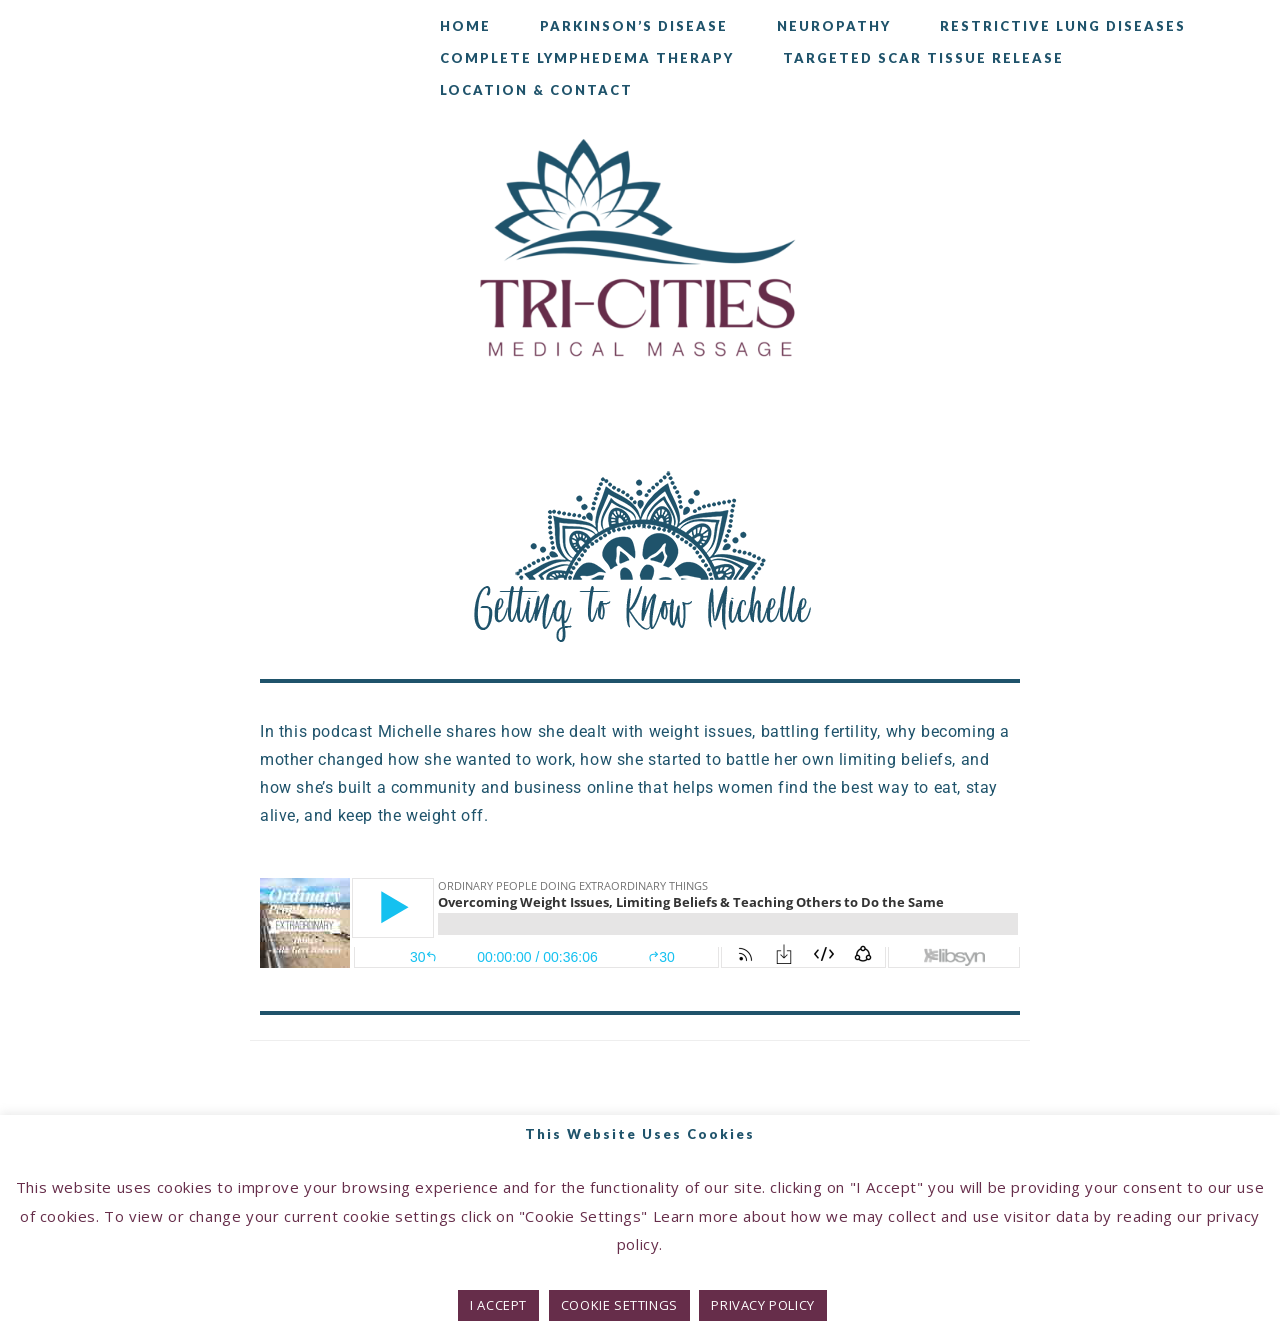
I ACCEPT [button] (498, 1305)
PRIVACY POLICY (762, 1305)
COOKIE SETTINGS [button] (619, 1305)
